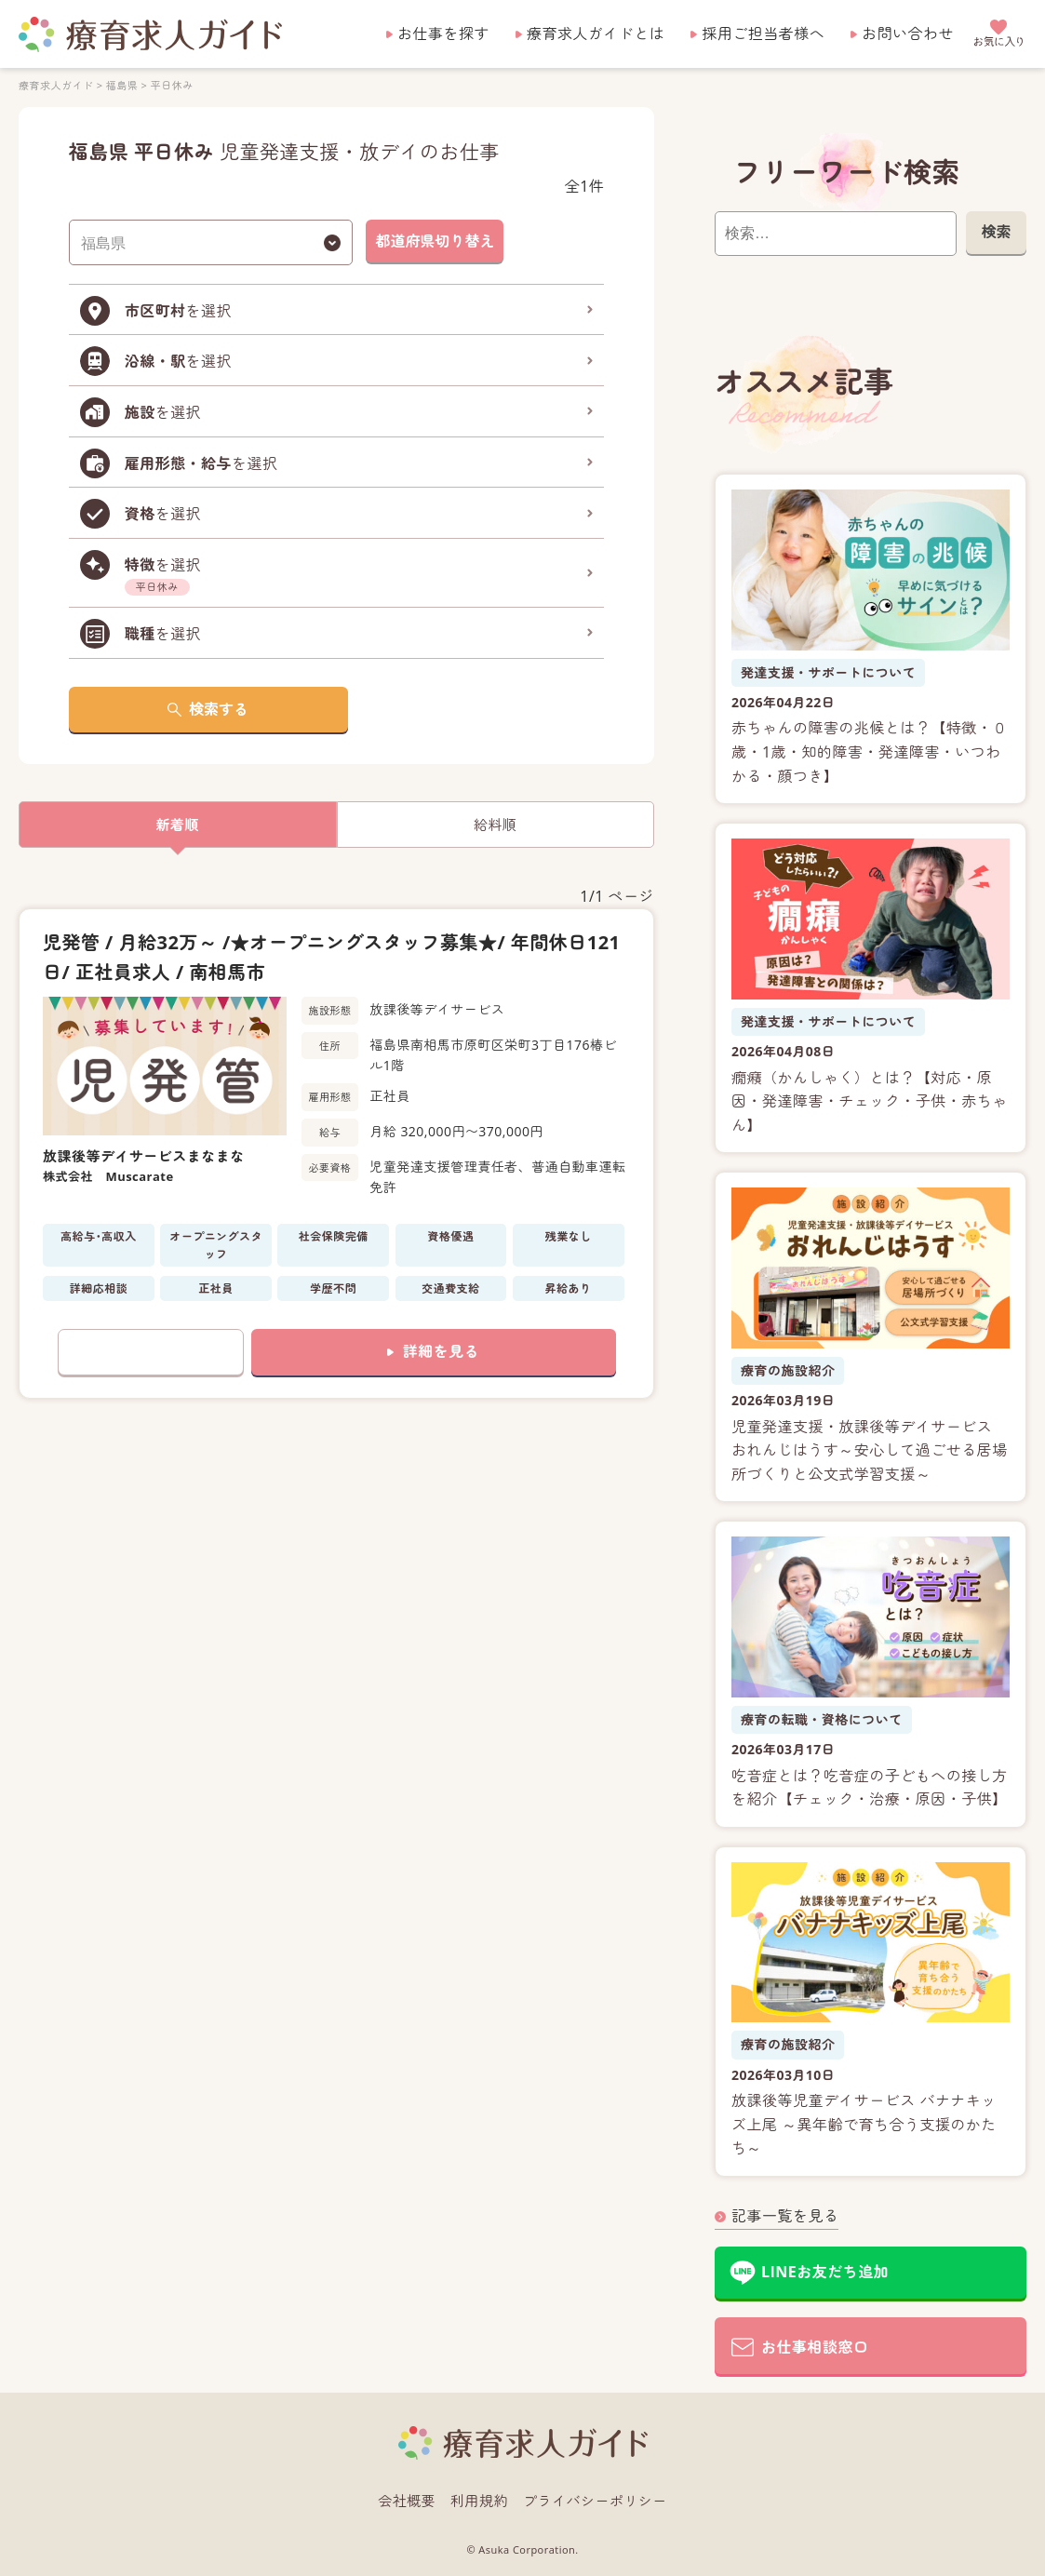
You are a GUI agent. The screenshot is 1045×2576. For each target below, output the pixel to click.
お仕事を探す (443, 33)
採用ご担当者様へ (763, 33)
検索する (218, 709)
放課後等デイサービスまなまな (144, 1156)
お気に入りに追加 (151, 1353)
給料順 (495, 824)
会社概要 (406, 2500)
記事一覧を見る (784, 2216)
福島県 (122, 85)
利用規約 (479, 2500)
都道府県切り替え (434, 241)
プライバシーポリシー (595, 2500)
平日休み (172, 85)
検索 (996, 231)
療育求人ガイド (56, 85)
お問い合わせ (908, 33)
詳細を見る (441, 1352)
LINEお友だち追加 (825, 2271)
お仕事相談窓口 (814, 2347)
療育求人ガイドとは (595, 33)
